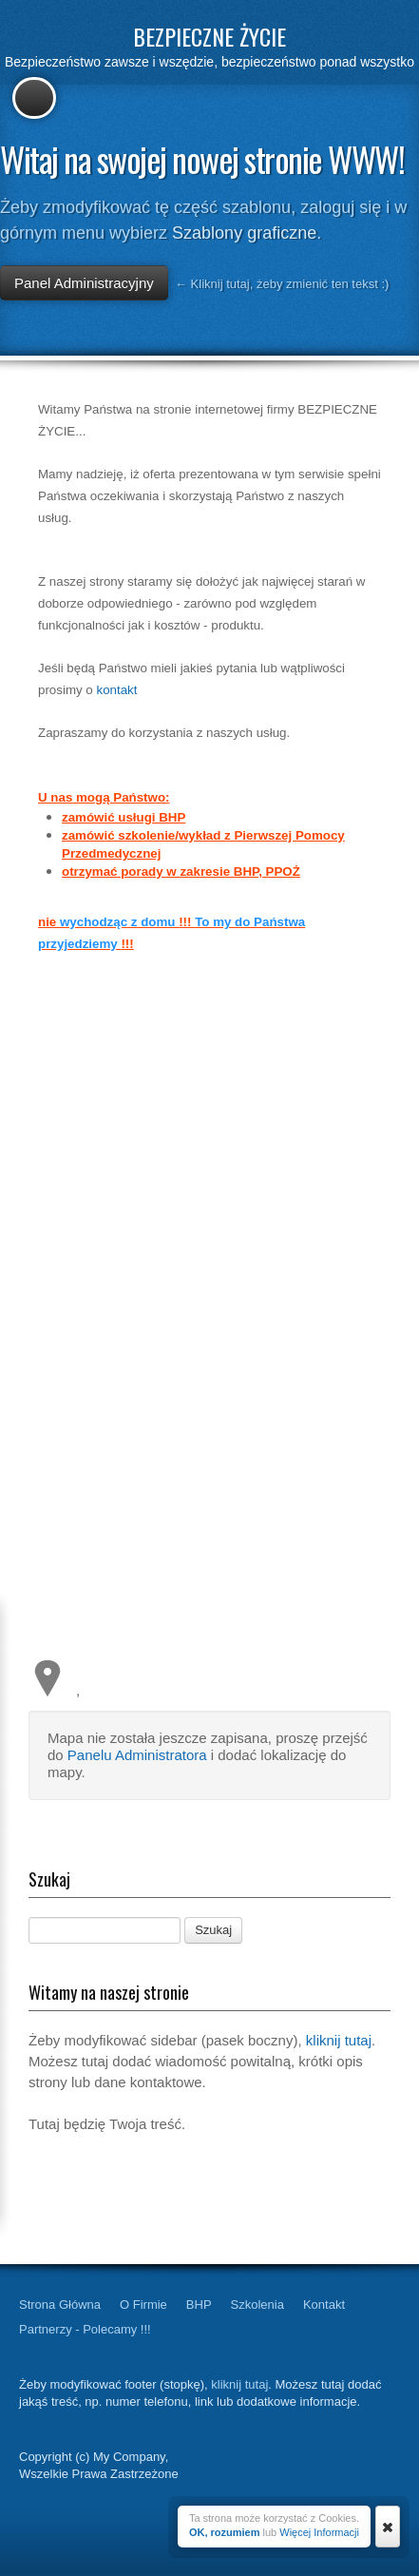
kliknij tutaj (338, 2040)
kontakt (116, 690)
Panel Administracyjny (84, 283)
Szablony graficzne (244, 232)
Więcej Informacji (319, 2532)
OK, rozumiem (224, 2532)
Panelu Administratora (137, 1755)
